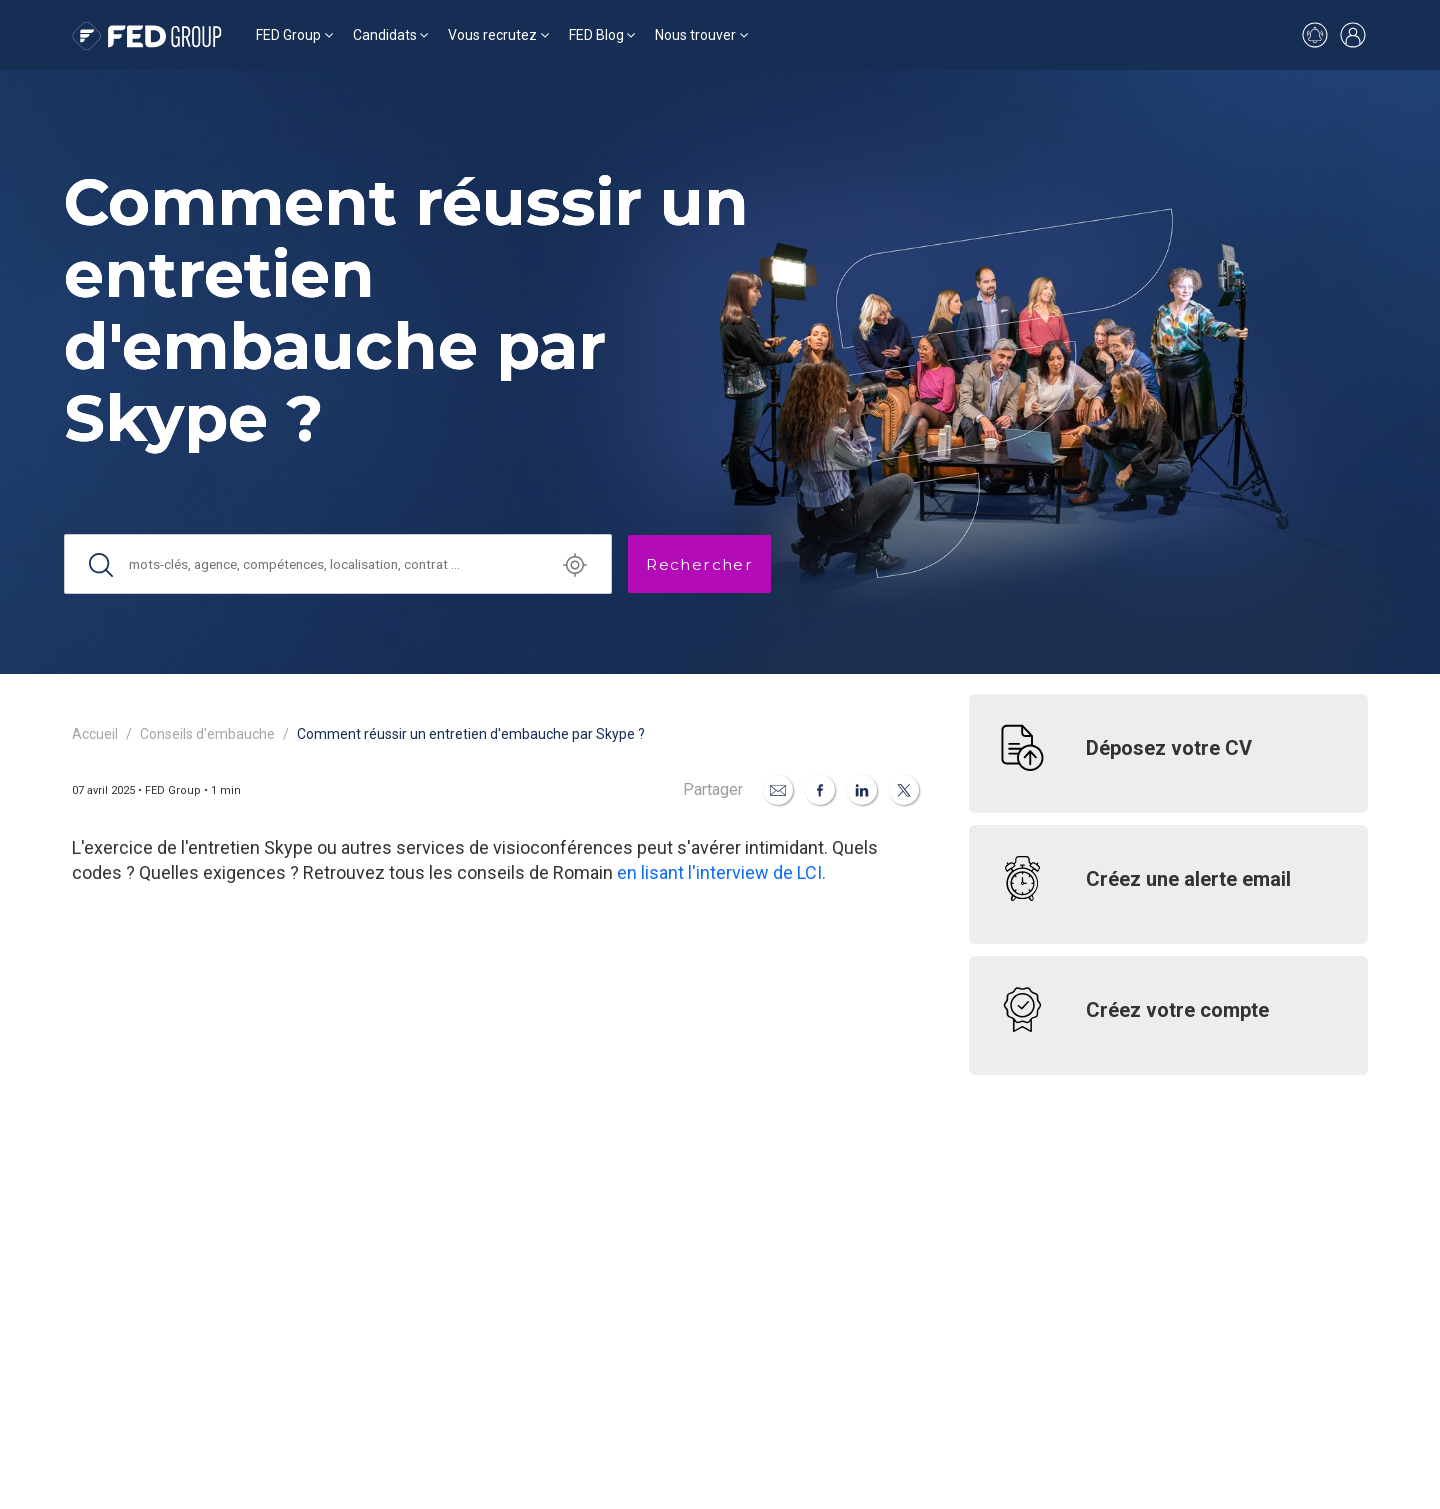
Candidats (385, 35)
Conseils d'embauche (207, 734)
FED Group (288, 35)
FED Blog (596, 35)
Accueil (95, 734)
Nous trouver (695, 35)
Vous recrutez (492, 35)
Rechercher (699, 564)
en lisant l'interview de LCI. (721, 872)
